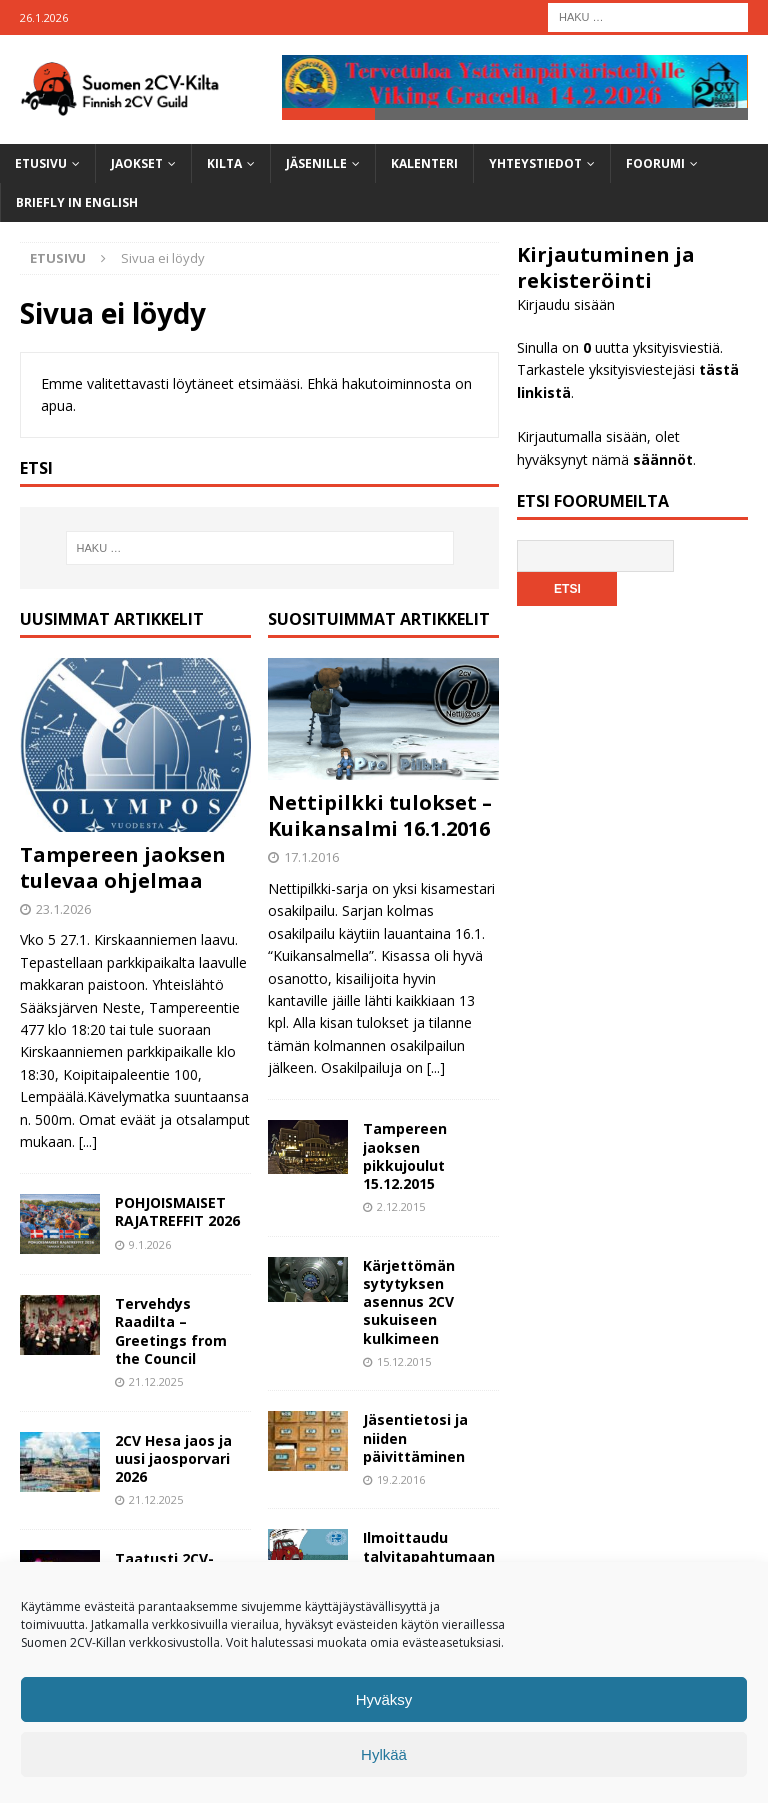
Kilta (224, 164)
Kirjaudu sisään (566, 305)
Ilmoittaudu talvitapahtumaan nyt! (429, 1556)
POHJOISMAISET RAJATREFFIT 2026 (177, 1212)
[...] (88, 1141)
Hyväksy (384, 1699)
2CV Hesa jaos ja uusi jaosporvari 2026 (173, 1458)
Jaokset (137, 164)
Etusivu (41, 164)
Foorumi (655, 164)
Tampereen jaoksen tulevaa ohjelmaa (123, 867)
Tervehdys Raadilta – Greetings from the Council (171, 1332)
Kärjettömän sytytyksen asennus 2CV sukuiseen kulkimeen (409, 1302)
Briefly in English (77, 203)
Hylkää (384, 1754)
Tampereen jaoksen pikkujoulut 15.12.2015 (405, 1157)
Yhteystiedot (535, 164)
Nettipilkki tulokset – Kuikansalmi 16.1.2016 (380, 816)
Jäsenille (316, 164)
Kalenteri (424, 164)
